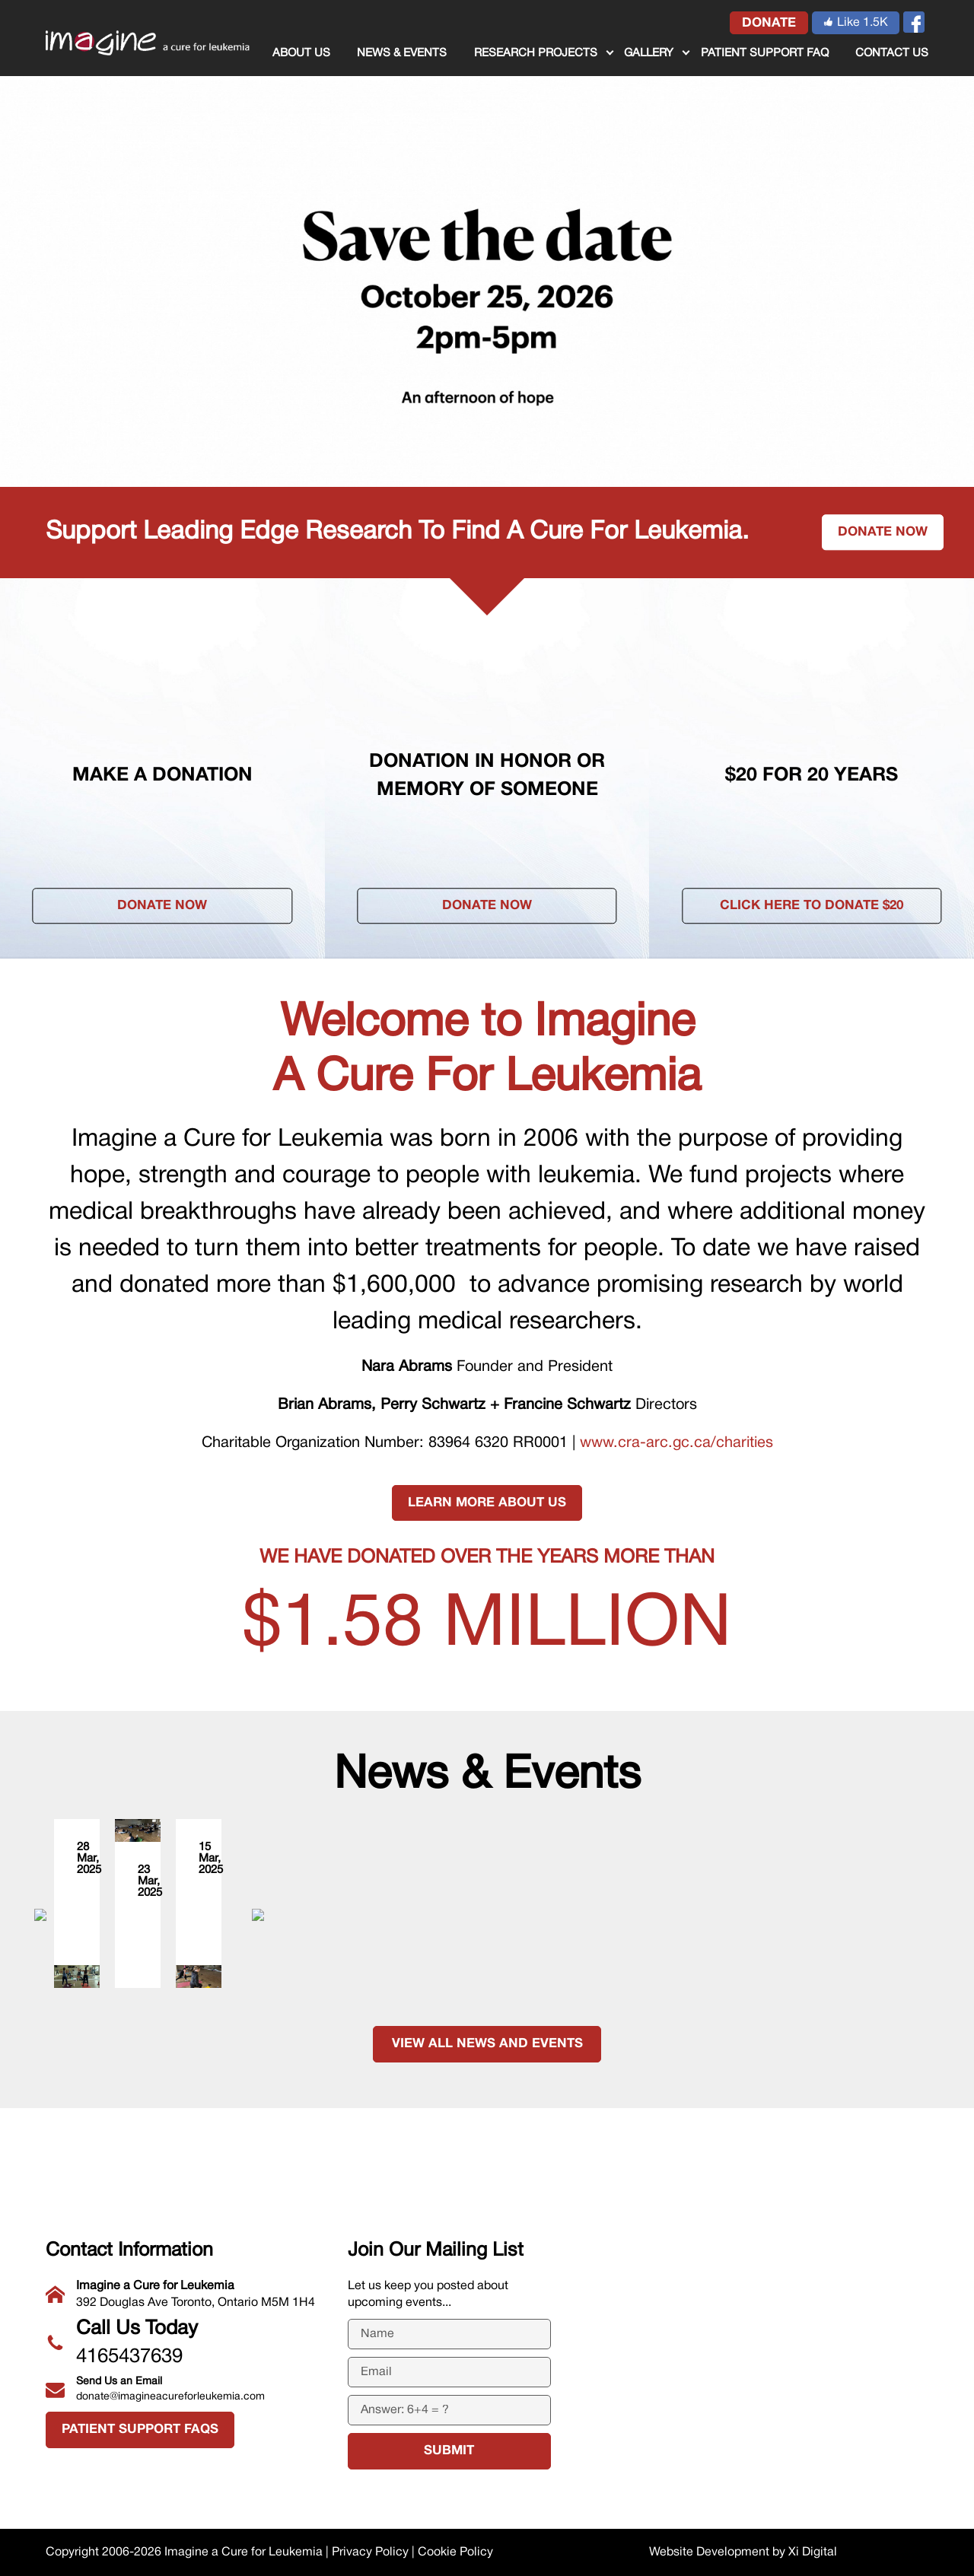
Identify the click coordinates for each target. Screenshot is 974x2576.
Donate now (883, 532)
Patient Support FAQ (765, 53)
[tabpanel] (487, 243)
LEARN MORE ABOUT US (487, 1503)
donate (769, 23)
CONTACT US (891, 53)
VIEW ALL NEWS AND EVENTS (487, 2137)
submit (449, 2451)
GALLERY (648, 53)
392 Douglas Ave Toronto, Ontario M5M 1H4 (185, 2293)
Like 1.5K (855, 22)
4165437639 (185, 2341)
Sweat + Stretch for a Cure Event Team (474, 2015)
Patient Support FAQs (140, 2430)
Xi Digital (812, 2552)
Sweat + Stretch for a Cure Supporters (768, 1876)
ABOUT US (301, 53)
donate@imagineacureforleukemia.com (185, 2388)
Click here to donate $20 (811, 905)
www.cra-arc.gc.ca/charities (676, 1443)
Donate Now (162, 905)
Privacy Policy (370, 2552)
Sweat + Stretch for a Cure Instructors (180, 1876)
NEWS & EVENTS (402, 53)
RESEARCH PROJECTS (535, 53)
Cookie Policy (455, 2552)
